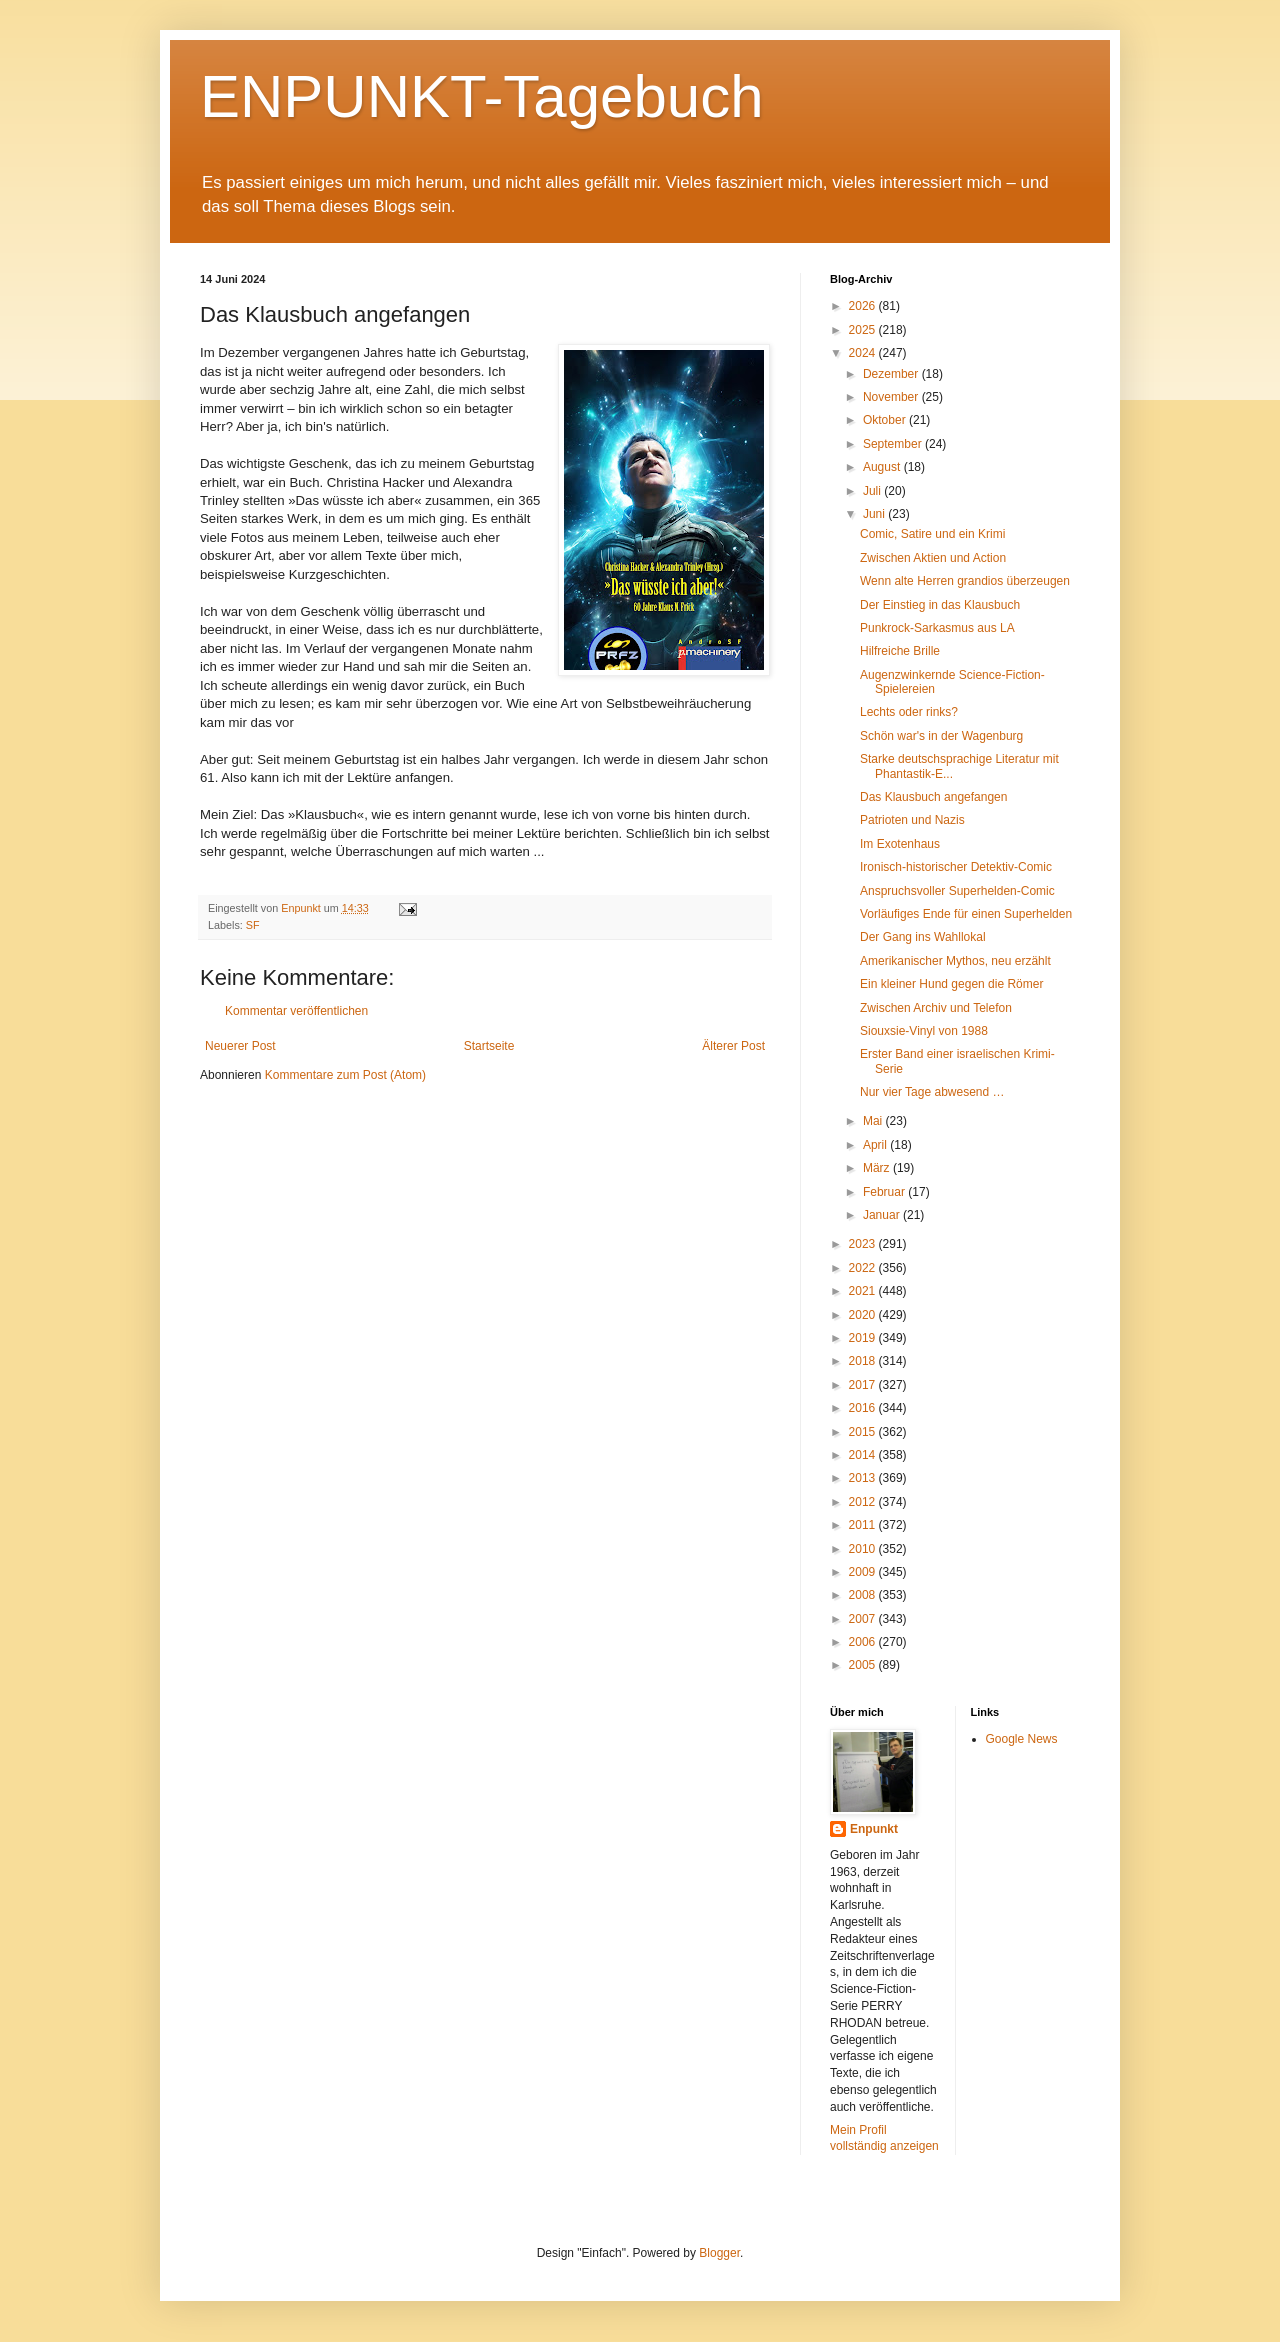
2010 (864, 1549)
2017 (864, 1385)
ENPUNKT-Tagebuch (482, 96)
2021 (864, 1291)
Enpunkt (874, 1829)
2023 (864, 1244)
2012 (864, 1502)
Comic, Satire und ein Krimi (932, 534)
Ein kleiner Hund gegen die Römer (951, 984)
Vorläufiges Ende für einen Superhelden (966, 914)
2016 (864, 1408)
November (892, 397)
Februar (885, 1192)
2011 (864, 1525)
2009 (864, 1572)
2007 (864, 1619)
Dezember (892, 374)
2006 (864, 1642)
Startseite (489, 1046)
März (878, 1168)
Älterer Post (733, 1046)
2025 (864, 330)
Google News (1022, 1739)
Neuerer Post (240, 1046)
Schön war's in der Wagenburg (941, 736)
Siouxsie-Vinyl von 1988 (924, 1031)
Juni (875, 514)
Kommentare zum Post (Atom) (345, 1075)
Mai (874, 1121)
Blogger (719, 2253)
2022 (864, 1268)
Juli (873, 491)
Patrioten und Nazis (912, 820)
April (876, 1145)
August (883, 467)
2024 (864, 353)
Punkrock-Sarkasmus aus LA (937, 628)
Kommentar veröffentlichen (296, 1011)
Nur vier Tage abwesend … (932, 1092)
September (894, 444)
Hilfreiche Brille (900, 651)
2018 (864, 1361)
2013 (864, 1478)
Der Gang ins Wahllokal (923, 937)
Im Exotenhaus (900, 844)
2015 (864, 1432)
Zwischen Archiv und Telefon (936, 1008)
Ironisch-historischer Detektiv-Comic (956, 867)
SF (253, 925)
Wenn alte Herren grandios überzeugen (965, 581)
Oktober (886, 420)
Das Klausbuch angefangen (933, 797)
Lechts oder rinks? (909, 712)
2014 (864, 1455)
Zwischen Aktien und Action (933, 558)
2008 (864, 1595)
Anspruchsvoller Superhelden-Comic (957, 891)
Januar (883, 1215)
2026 (864, 306)
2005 (864, 1665)
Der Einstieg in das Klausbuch (940, 605)
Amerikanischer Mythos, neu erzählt (955, 961)
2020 (864, 1315)
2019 (864, 1338)
